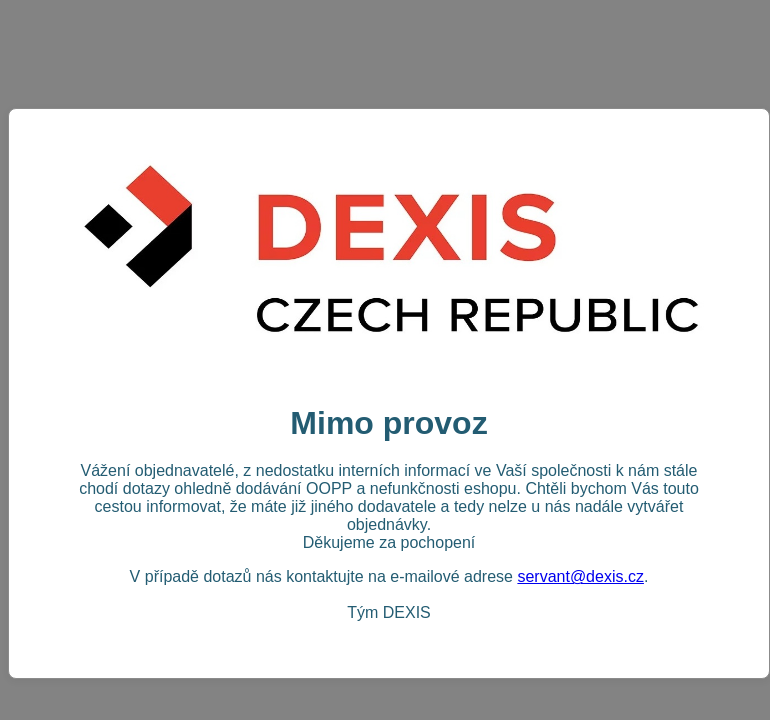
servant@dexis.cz (580, 576)
